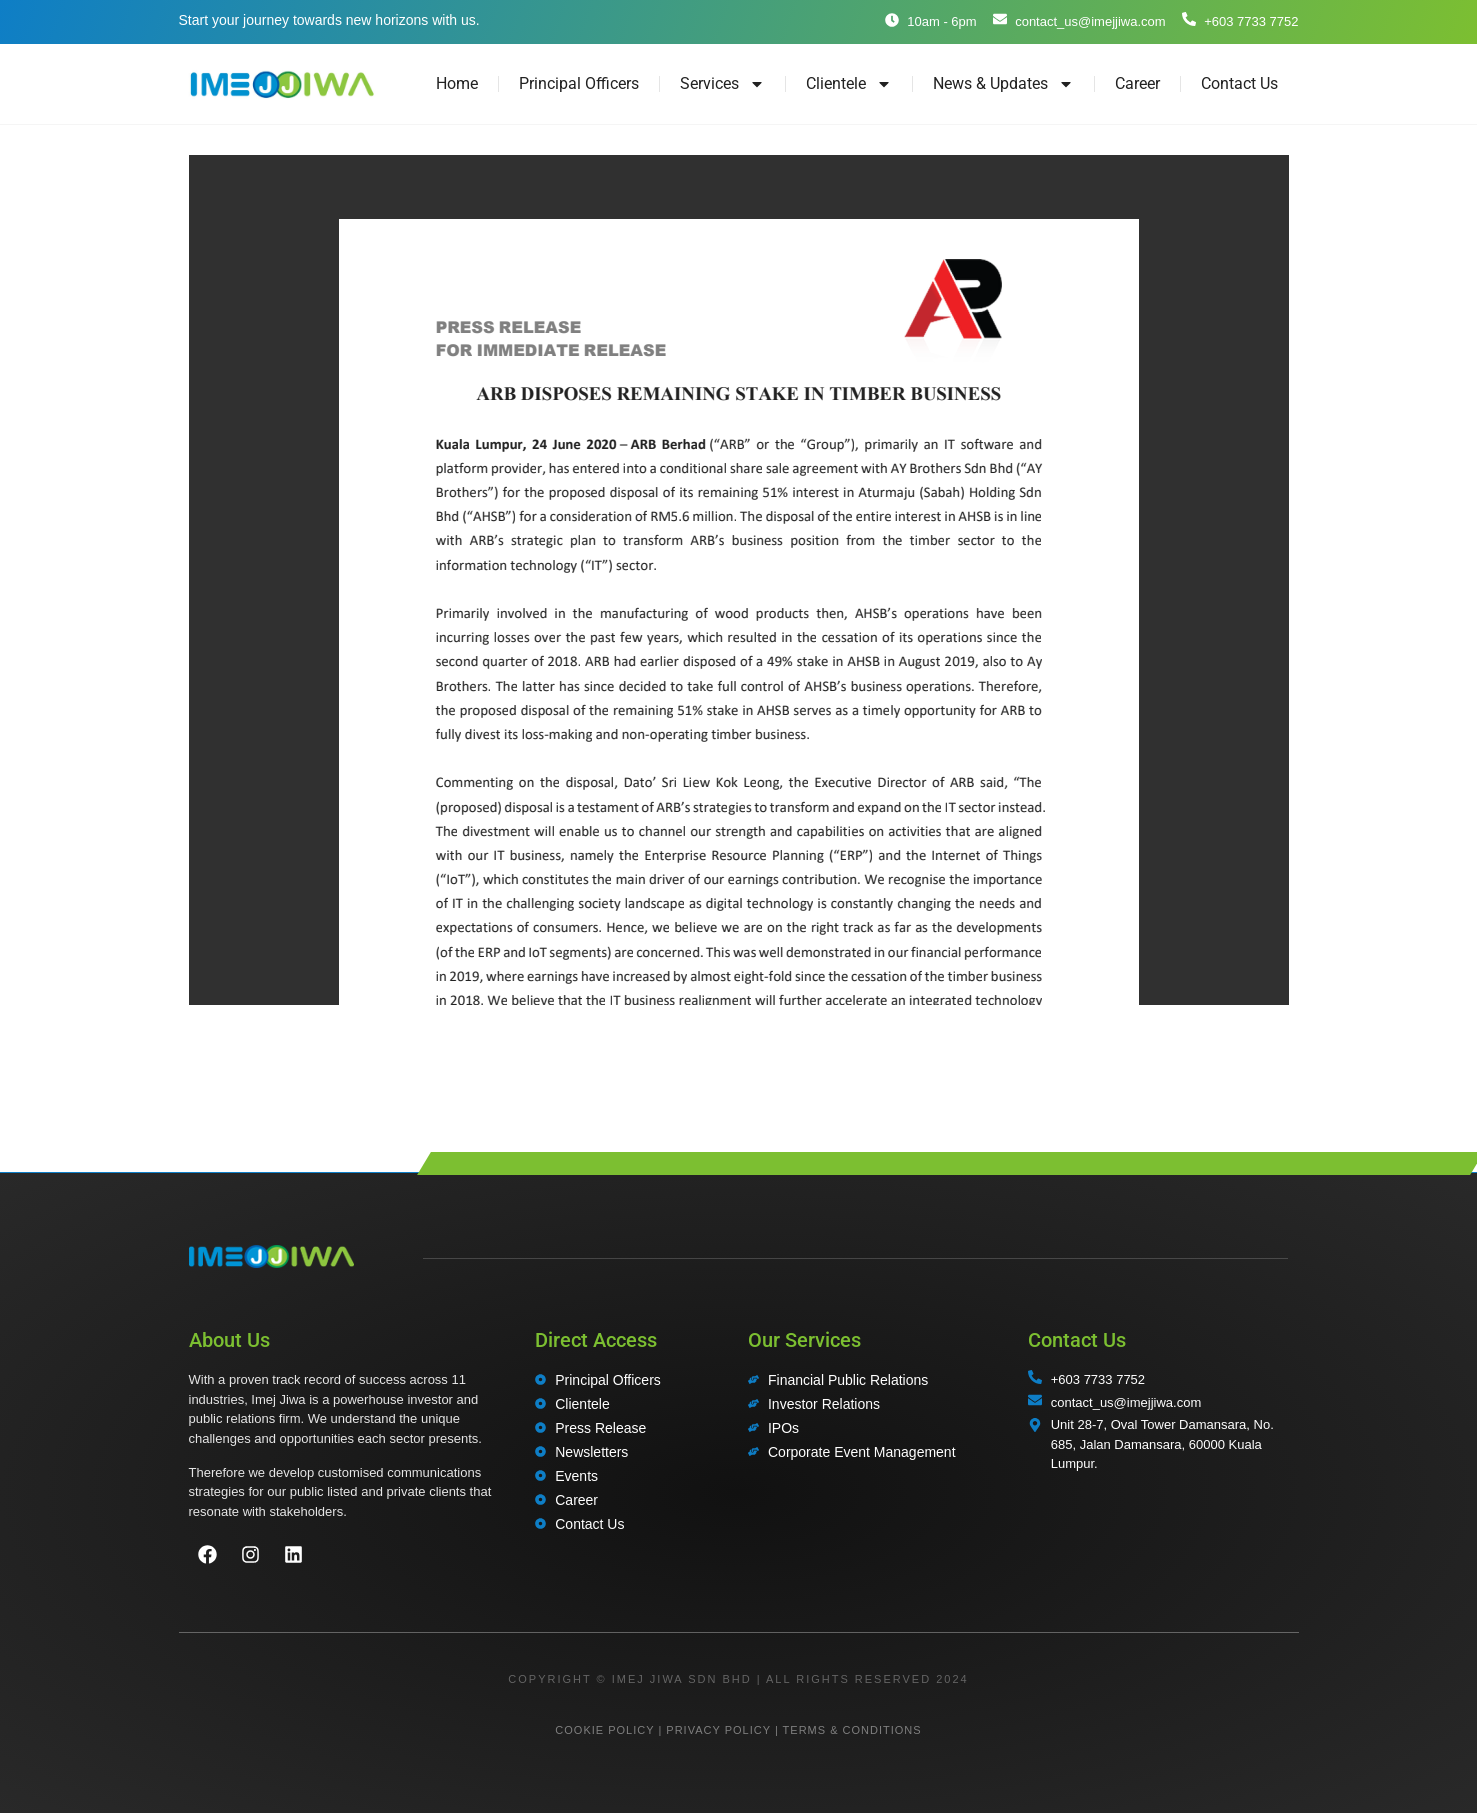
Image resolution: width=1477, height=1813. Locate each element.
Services (722, 84)
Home (457, 83)
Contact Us (1239, 83)
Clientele (849, 84)
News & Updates (1003, 84)
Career (1137, 83)
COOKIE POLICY (604, 1730)
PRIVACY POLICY (718, 1730)
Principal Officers (579, 83)
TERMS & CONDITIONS (852, 1730)
